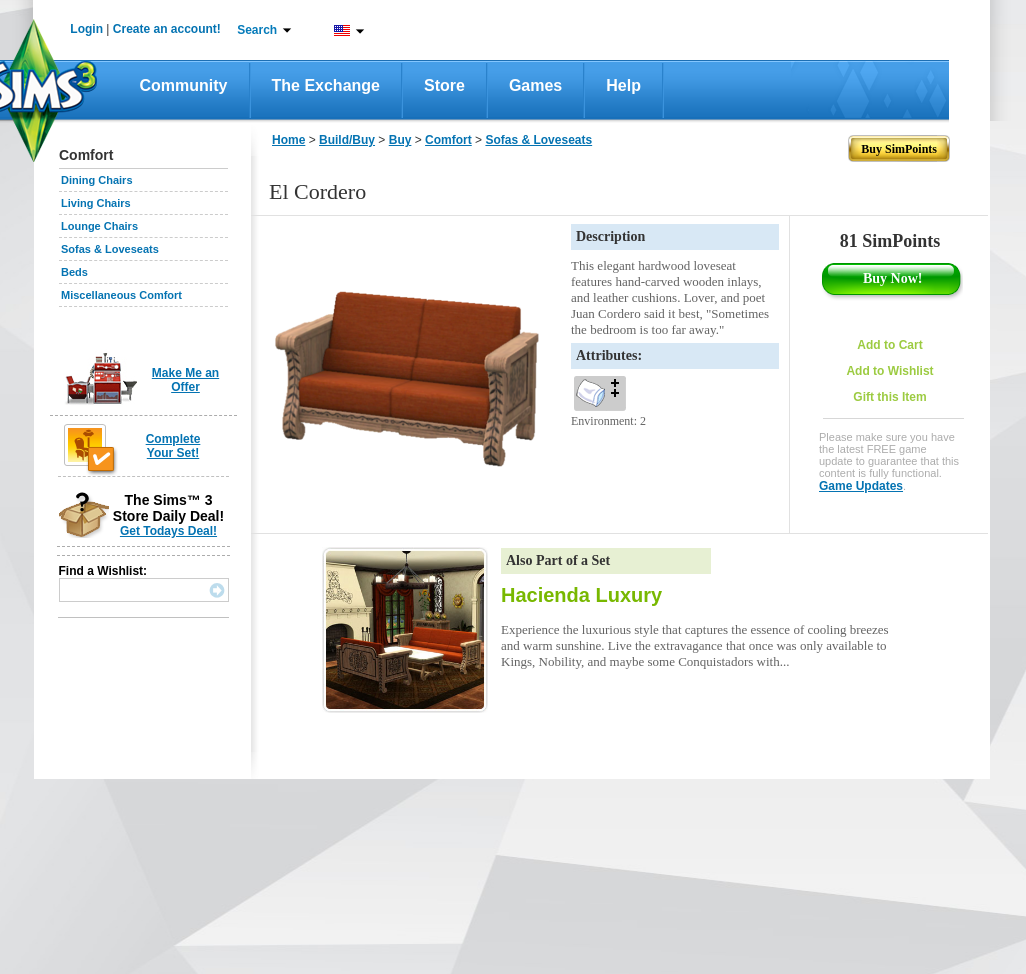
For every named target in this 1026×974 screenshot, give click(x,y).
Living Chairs (96, 203)
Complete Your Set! (173, 446)
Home (288, 140)
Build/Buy (347, 140)
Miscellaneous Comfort (121, 295)
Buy (400, 140)
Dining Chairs (97, 180)
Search (257, 30)
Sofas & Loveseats (110, 249)
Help (623, 85)
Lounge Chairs (99, 226)
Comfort (448, 140)
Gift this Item (889, 397)
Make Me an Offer (185, 380)
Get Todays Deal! (168, 531)
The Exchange (326, 85)
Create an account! (167, 29)
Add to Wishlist (889, 371)
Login (86, 29)
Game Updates (861, 486)
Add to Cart (889, 345)
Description (610, 236)
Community (184, 85)
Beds (74, 272)
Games (535, 85)
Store (444, 85)
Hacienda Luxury (581, 595)
